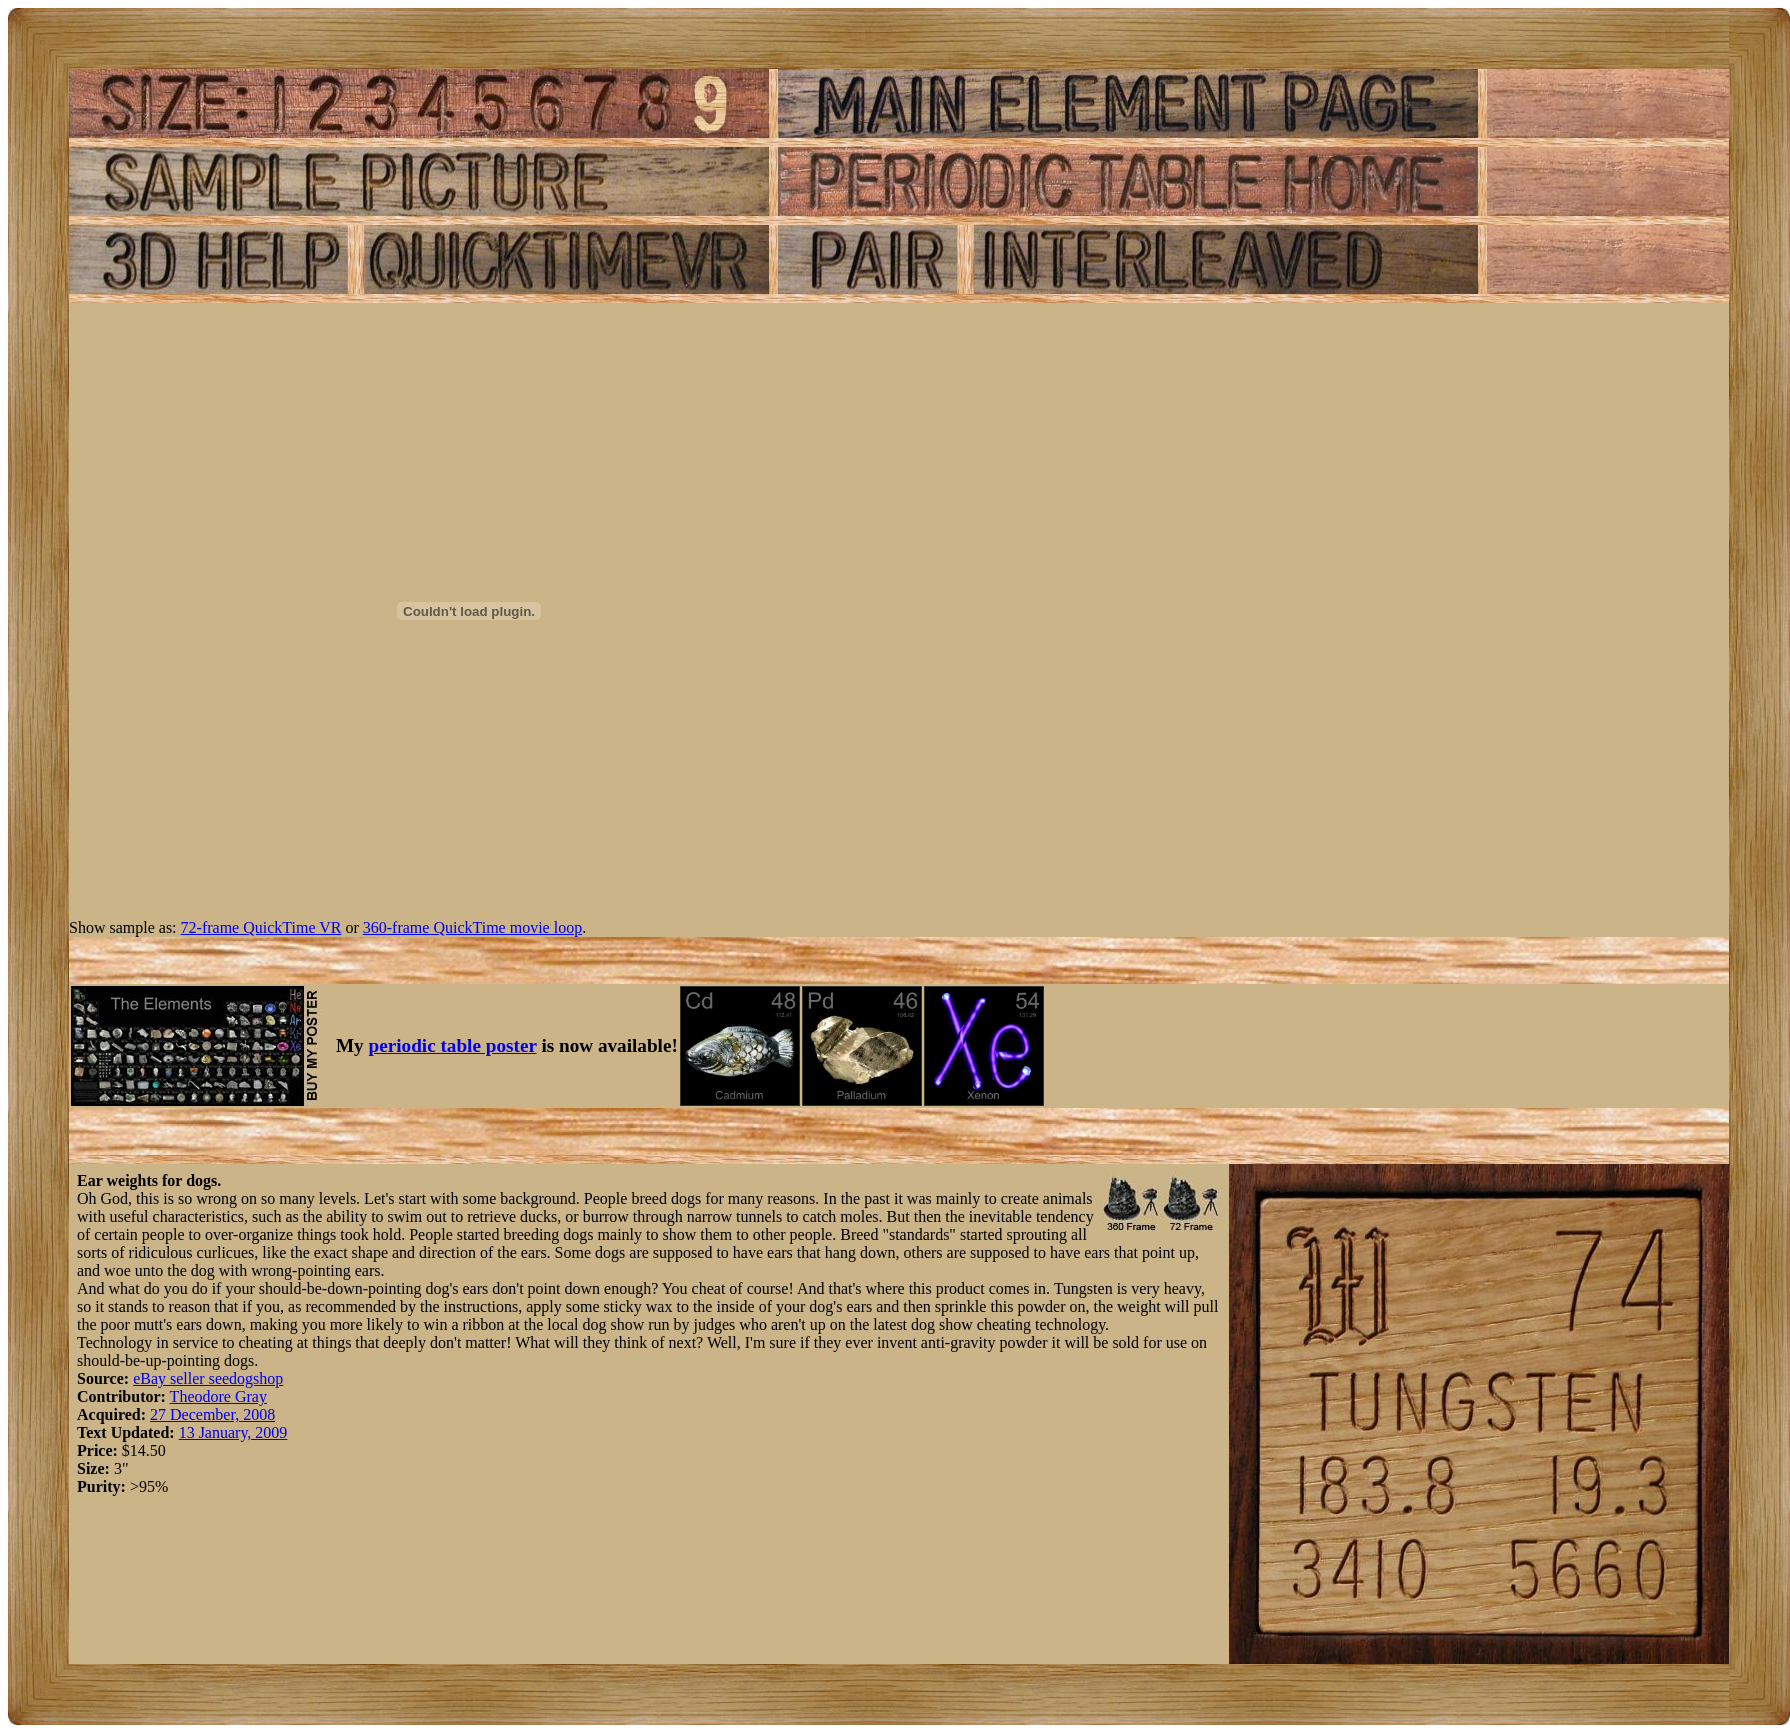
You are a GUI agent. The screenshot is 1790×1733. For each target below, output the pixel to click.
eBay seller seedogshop (208, 1378)
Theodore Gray (218, 1396)
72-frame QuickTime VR (261, 927)
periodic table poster (453, 1045)
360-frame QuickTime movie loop (472, 927)
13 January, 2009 (233, 1432)
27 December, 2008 (212, 1414)
